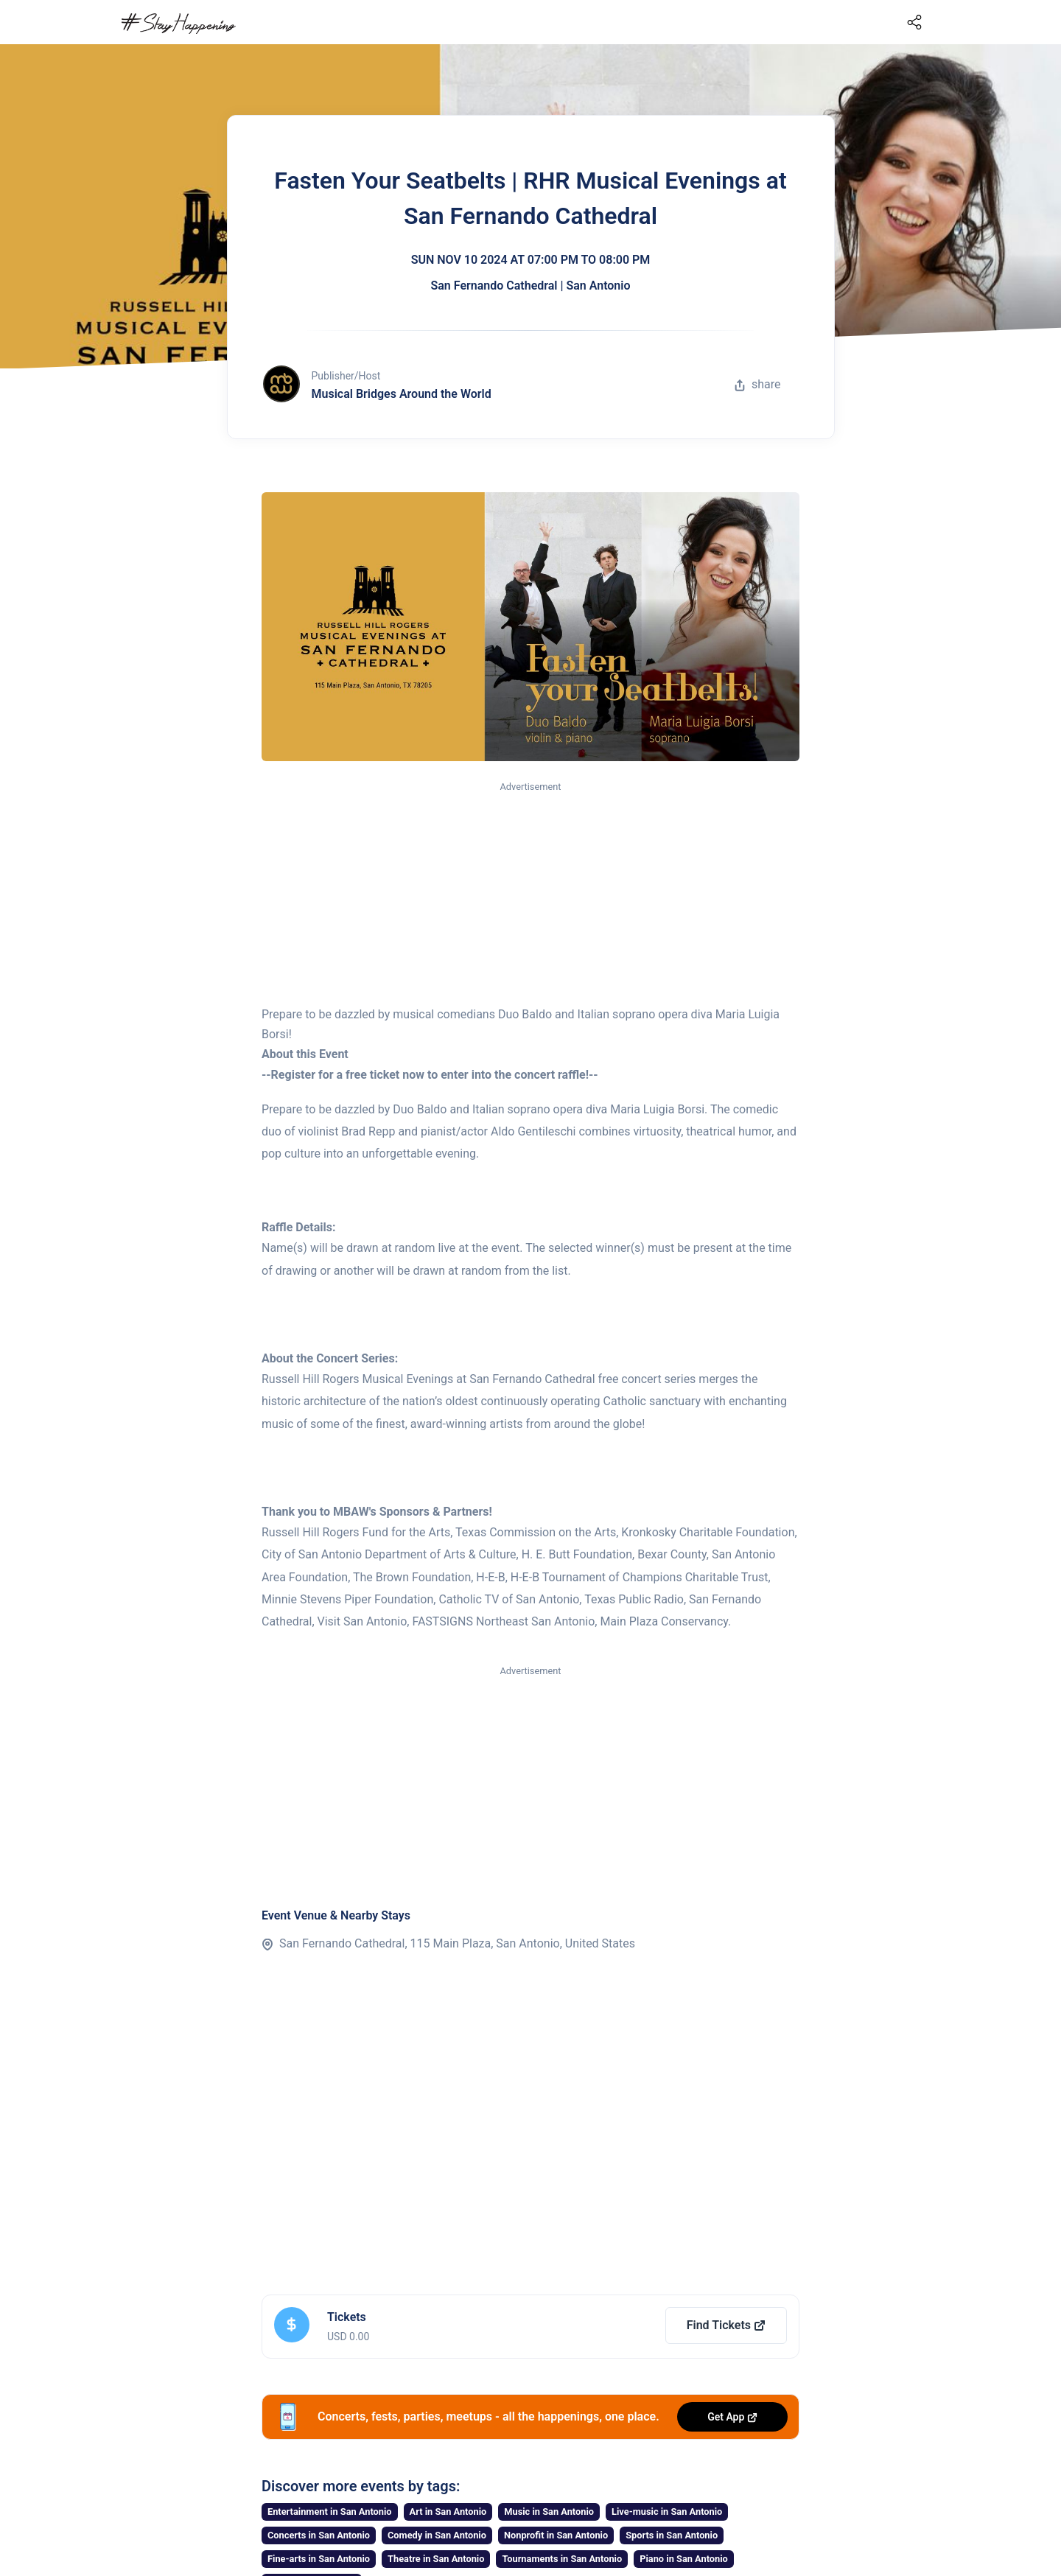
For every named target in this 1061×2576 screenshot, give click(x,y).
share (757, 384)
